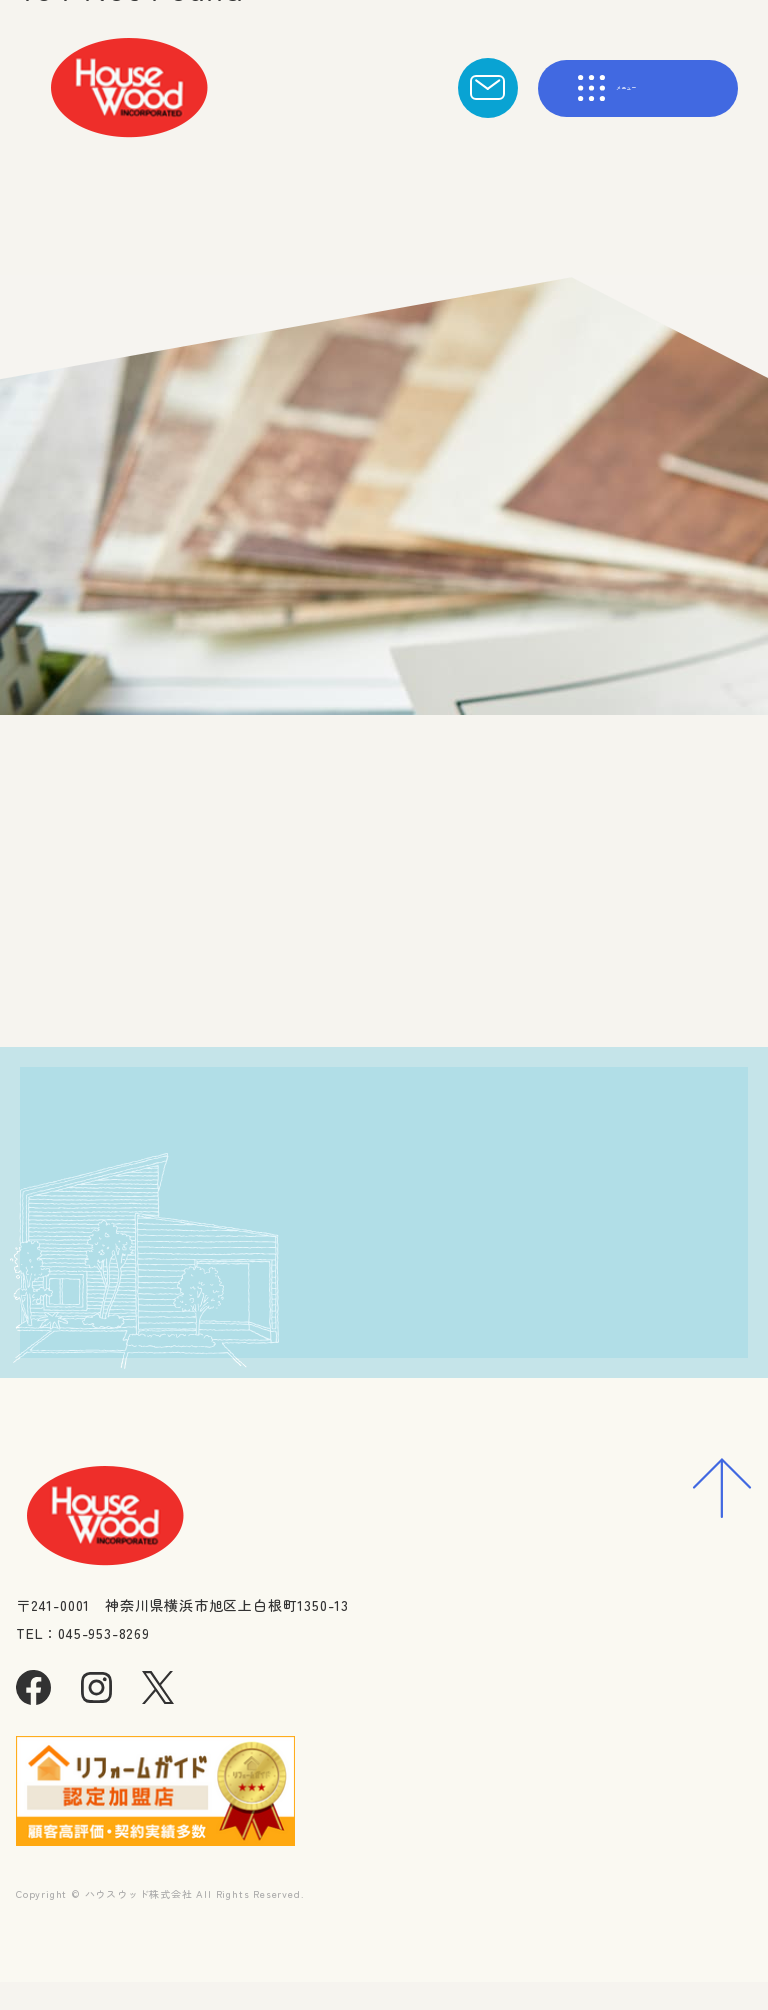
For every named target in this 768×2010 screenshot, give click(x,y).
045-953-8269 (236, 1386)
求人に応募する (558, 1318)
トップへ (329, 982)
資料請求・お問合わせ (558, 1241)
